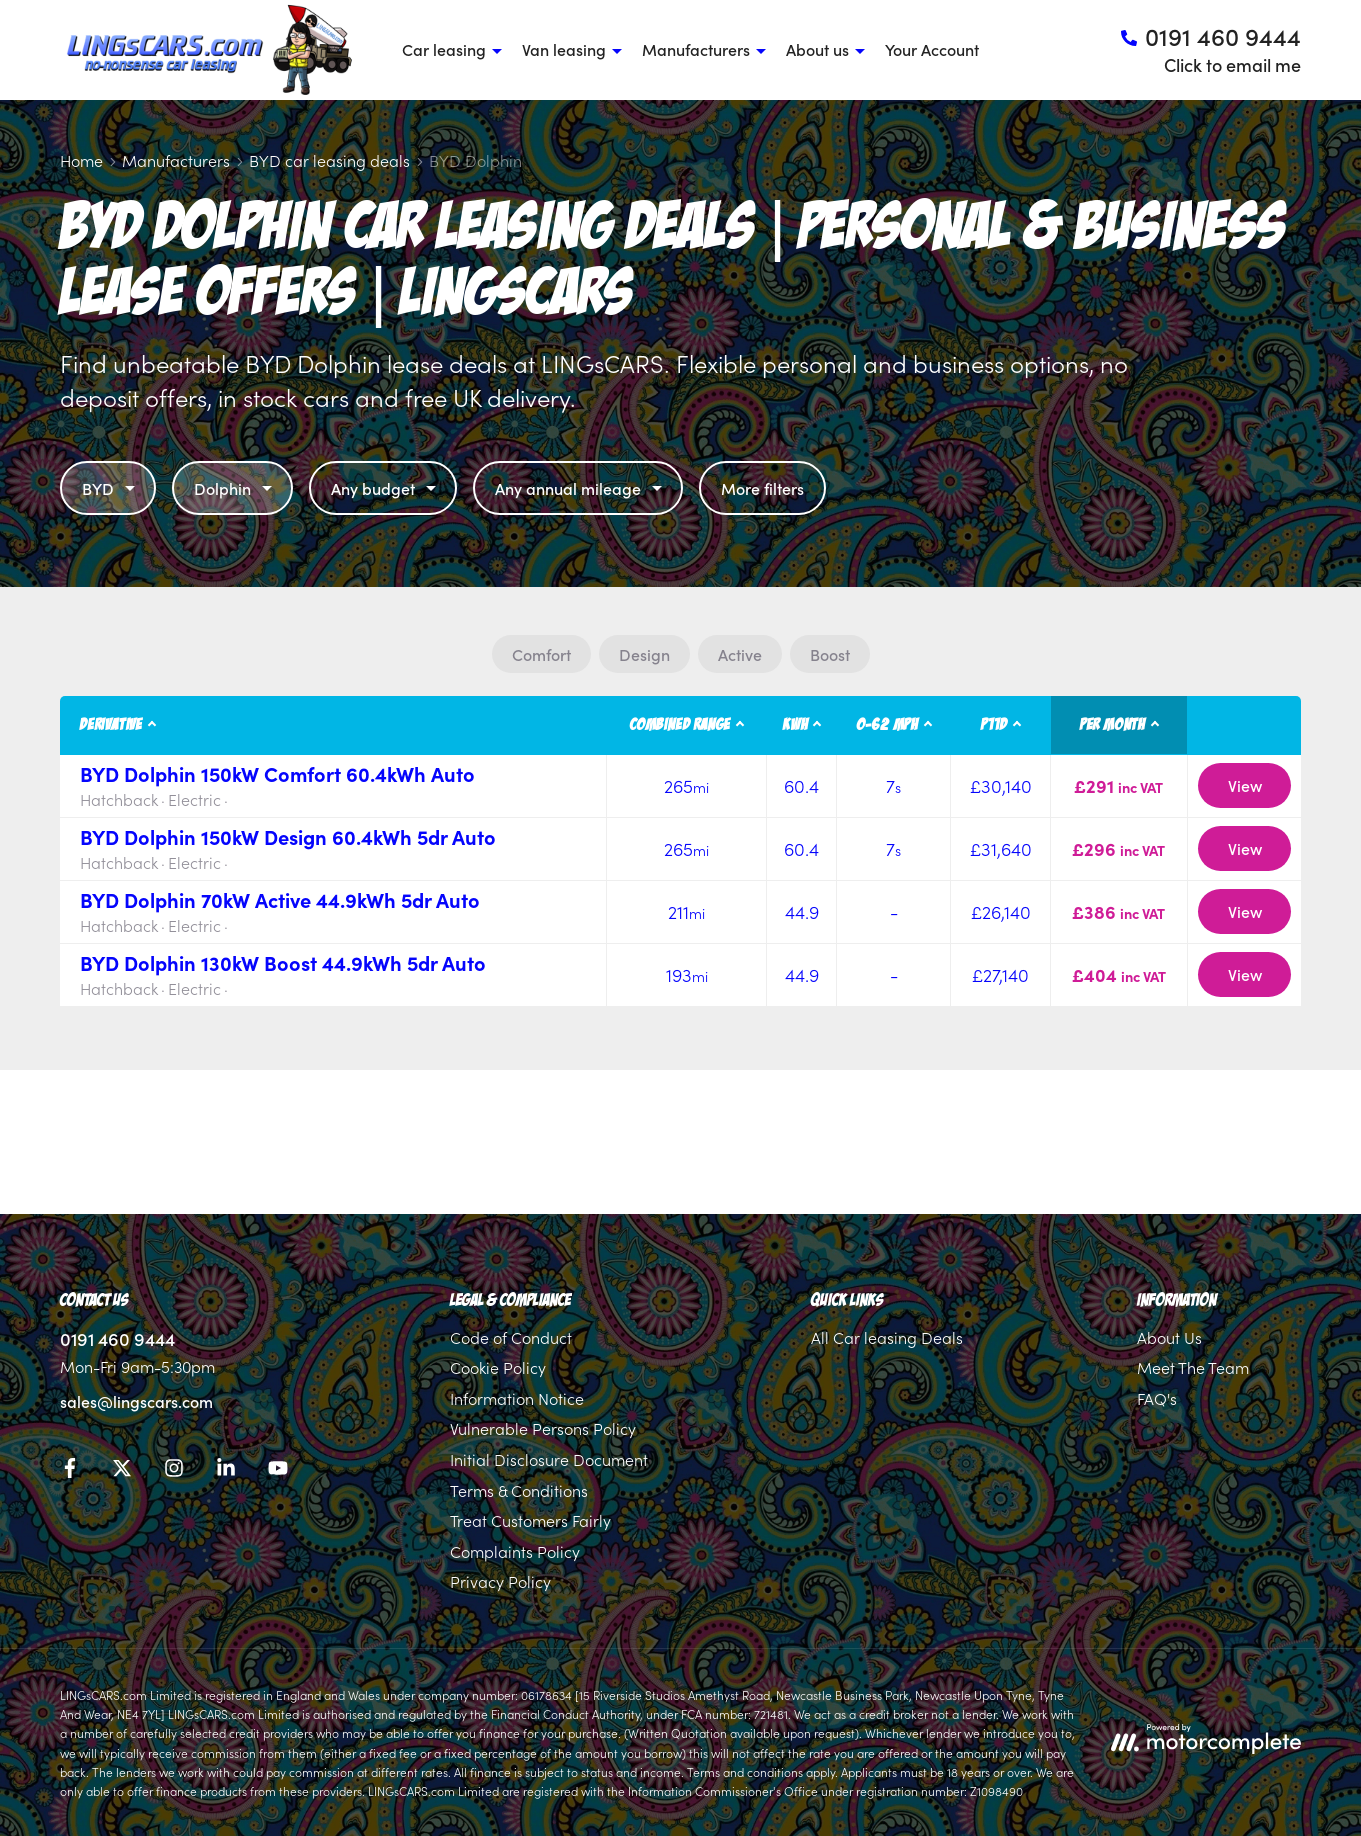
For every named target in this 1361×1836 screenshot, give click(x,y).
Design (644, 654)
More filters (762, 488)
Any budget (386, 488)
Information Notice (517, 1398)
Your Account (932, 49)
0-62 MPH (888, 724)
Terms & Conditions (519, 1490)
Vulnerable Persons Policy (543, 1428)
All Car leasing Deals (887, 1337)
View (1245, 785)
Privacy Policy (500, 1581)
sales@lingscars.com (136, 1401)
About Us (1169, 1337)
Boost (830, 654)
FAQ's (1157, 1398)
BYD (111, 488)
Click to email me (1232, 64)
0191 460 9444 (117, 1338)
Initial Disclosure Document (549, 1459)
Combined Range (680, 724)
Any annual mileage (581, 488)
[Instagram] (174, 1471)
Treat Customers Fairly (530, 1520)
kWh (795, 724)
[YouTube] (278, 1471)
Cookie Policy (498, 1367)
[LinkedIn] (226, 1471)
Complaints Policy (515, 1551)
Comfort (541, 654)
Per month (1113, 724)
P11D (994, 724)
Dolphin (235, 488)
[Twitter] (122, 1471)
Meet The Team (1193, 1367)
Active (740, 654)
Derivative (111, 724)
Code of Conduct (511, 1337)
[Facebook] (70, 1471)
